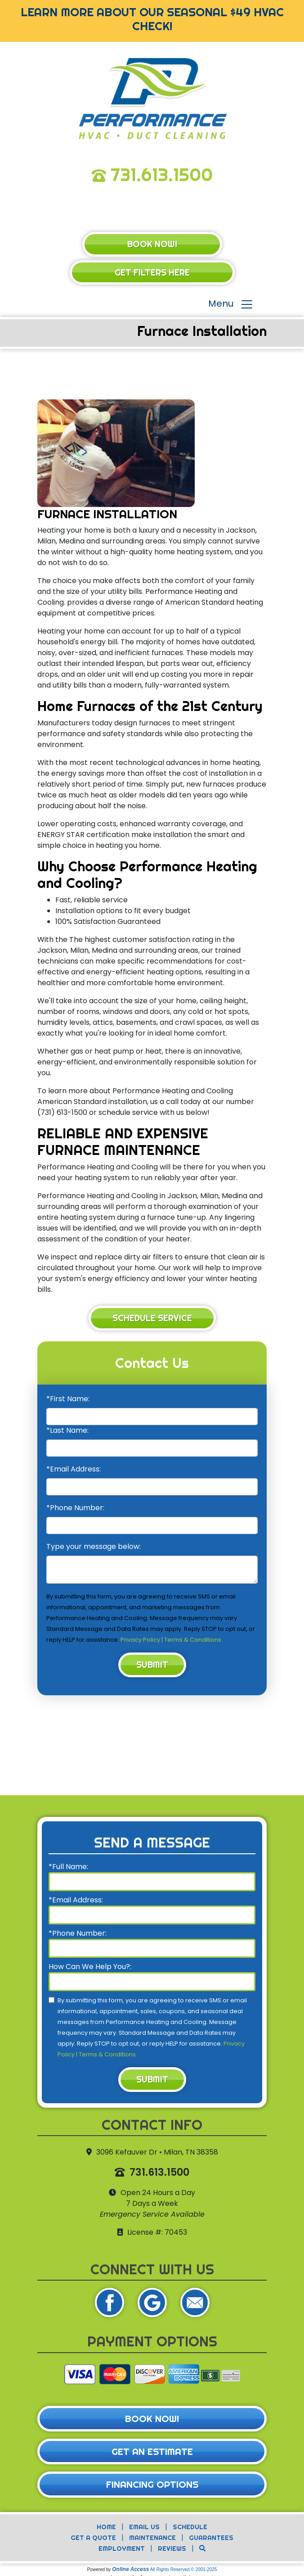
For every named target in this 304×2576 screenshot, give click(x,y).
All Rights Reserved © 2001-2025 (183, 2569)
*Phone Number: (75, 1508)
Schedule (190, 2527)
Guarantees (211, 2538)
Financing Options (152, 2484)
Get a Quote (93, 2538)
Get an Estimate (152, 2451)
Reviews (172, 2548)
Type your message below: (93, 1546)
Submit (152, 1664)
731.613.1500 (162, 174)
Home (106, 2527)
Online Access (130, 2569)
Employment (121, 2548)
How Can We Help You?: (90, 1966)
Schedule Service (152, 1318)
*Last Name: (67, 1430)
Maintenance (152, 2538)
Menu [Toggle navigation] (231, 305)
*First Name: (67, 1399)
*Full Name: (68, 1866)
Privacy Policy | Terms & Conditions (171, 1639)
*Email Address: (73, 1469)
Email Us (144, 2527)
